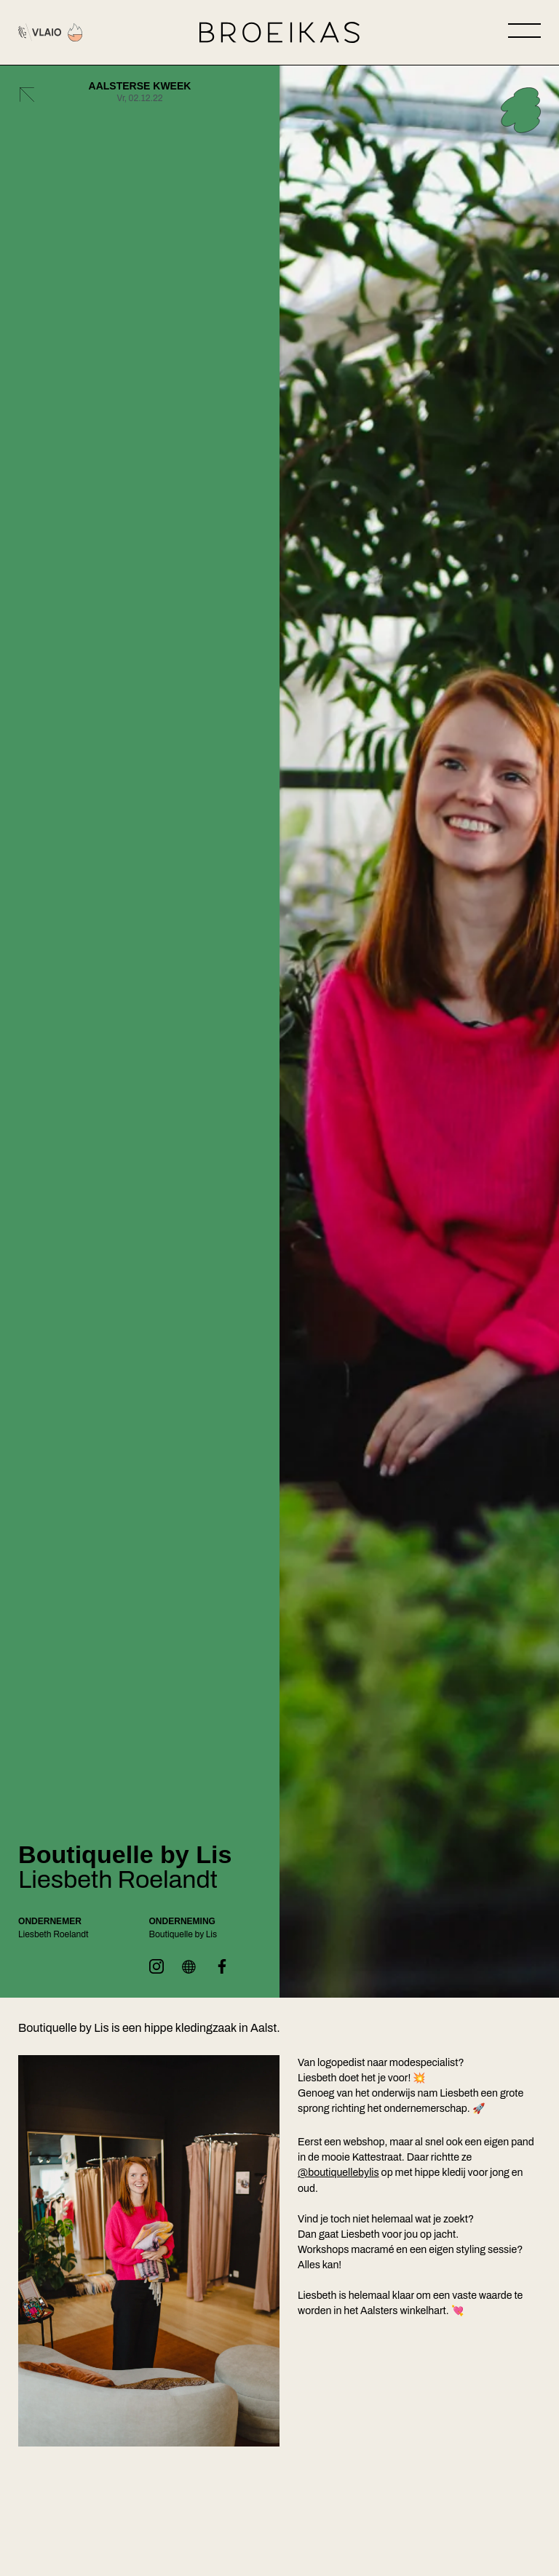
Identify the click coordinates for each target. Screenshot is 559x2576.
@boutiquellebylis (338, 2172)
